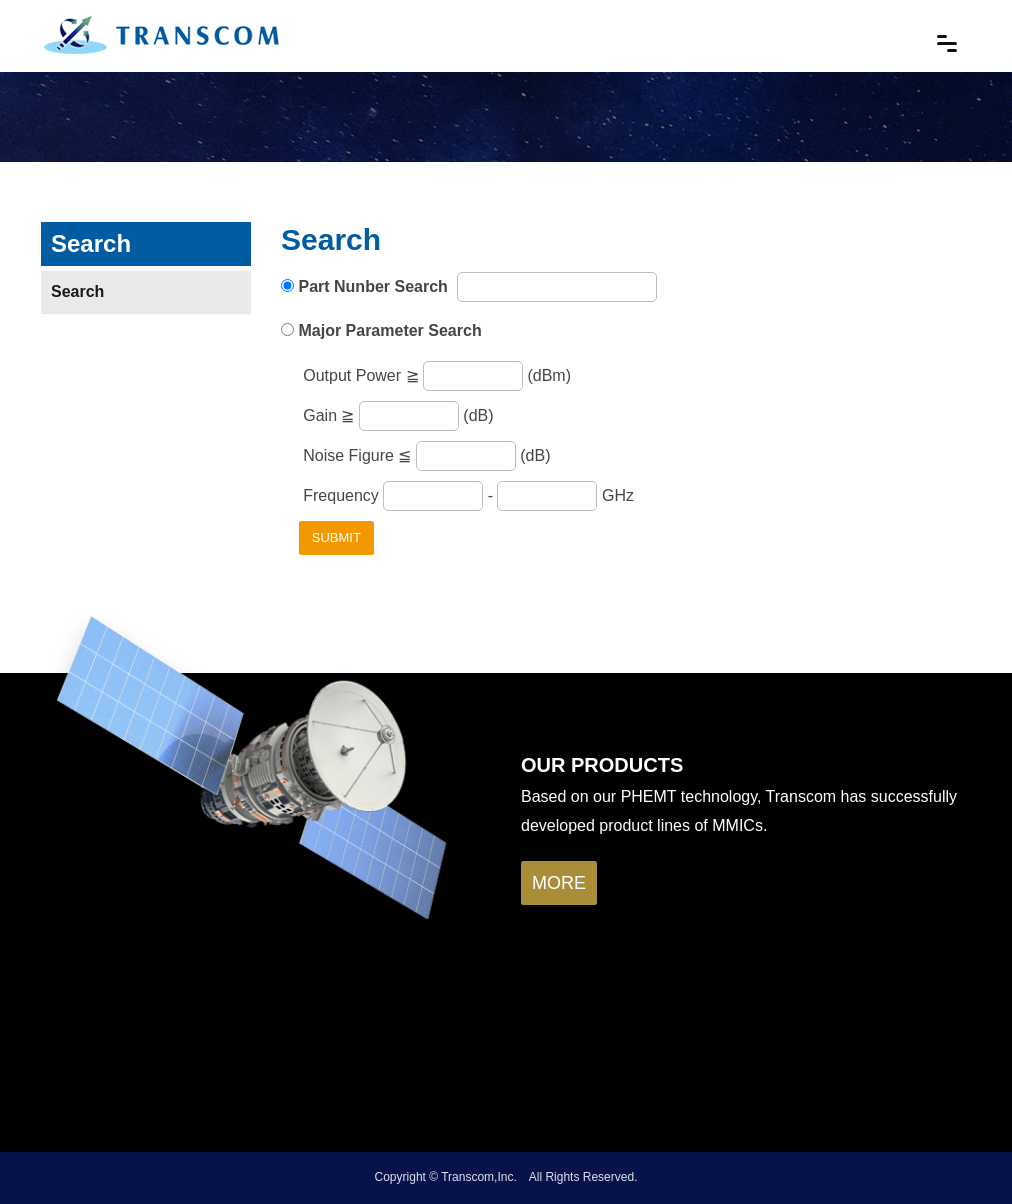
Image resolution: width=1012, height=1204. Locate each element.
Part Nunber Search (375, 286)
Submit (336, 537)
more (559, 883)
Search (77, 291)
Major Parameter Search (389, 330)
